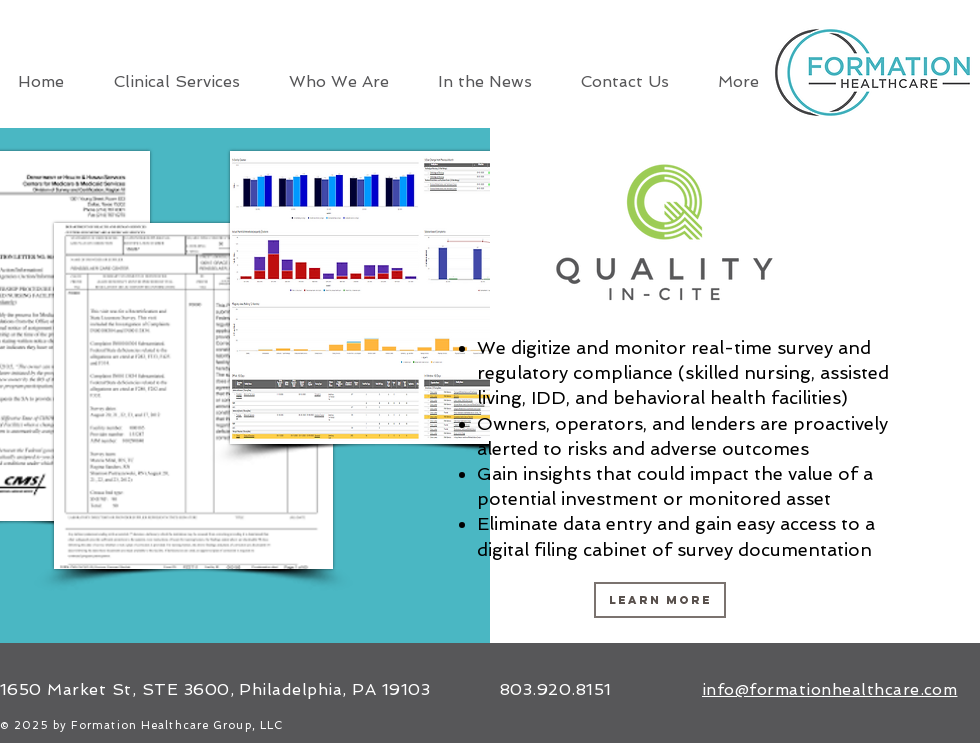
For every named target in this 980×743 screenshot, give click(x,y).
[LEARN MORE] (660, 600)
